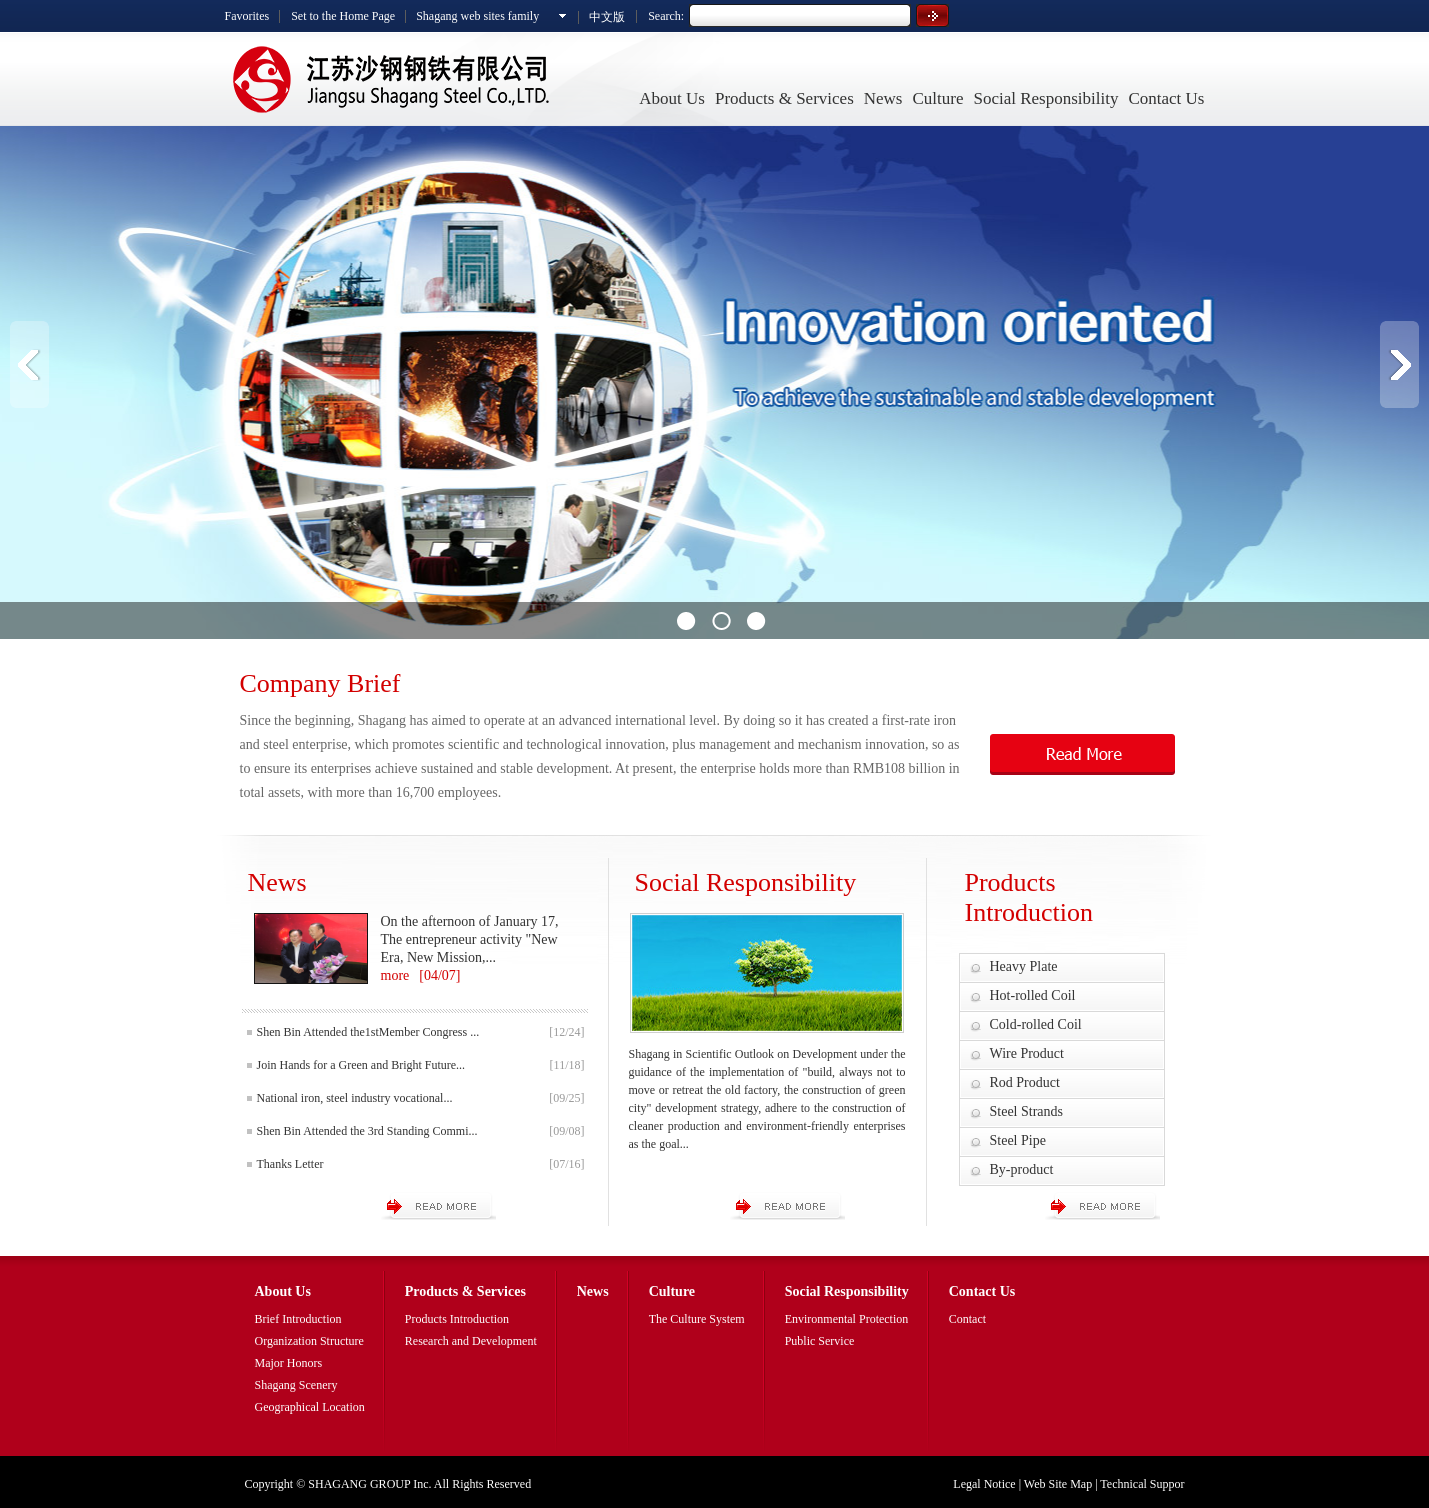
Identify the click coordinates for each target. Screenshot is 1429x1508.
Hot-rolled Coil (1033, 995)
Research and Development (471, 1341)
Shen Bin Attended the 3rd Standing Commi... (367, 1131)
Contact (967, 1319)
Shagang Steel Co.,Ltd (390, 79)
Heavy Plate (1024, 966)
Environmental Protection (847, 1319)
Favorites (247, 16)
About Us (672, 98)
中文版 (607, 17)
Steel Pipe (1018, 1140)
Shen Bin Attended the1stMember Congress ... (368, 1032)
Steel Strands (1027, 1111)
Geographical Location (310, 1407)
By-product (1022, 1169)
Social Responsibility (1045, 98)
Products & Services (784, 98)
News (883, 98)
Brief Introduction (298, 1319)
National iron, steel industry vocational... (355, 1098)
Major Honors (289, 1363)
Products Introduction (457, 1319)
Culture (937, 98)
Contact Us (1166, 98)
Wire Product (1027, 1053)
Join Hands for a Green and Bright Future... (361, 1065)
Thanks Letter (290, 1164)
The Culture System (697, 1319)
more (395, 975)
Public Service (820, 1341)
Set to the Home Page (343, 16)
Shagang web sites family (477, 16)
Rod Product (1025, 1082)
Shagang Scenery (296, 1385)
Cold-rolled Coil (1036, 1024)
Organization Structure (309, 1341)
